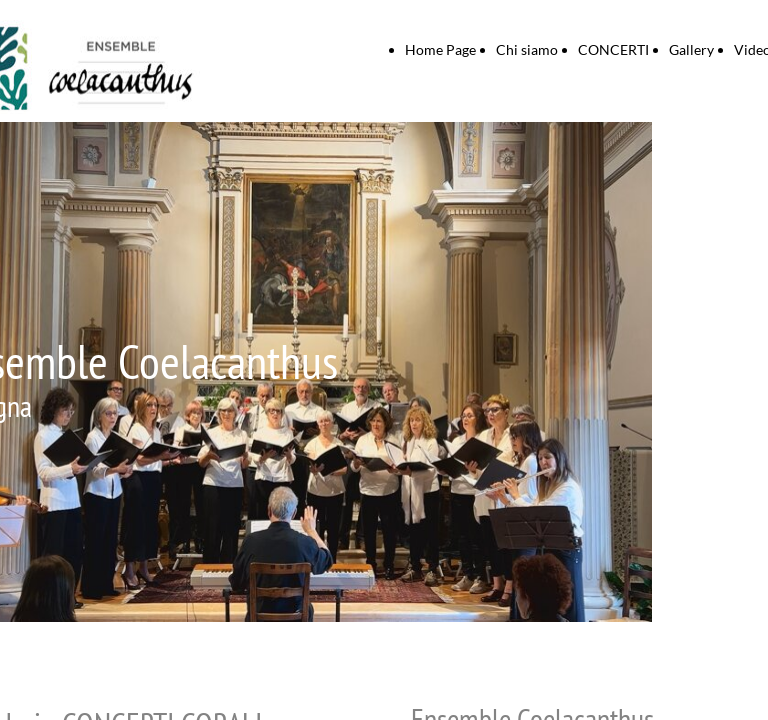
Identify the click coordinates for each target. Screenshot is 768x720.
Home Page (440, 49)
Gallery (691, 49)
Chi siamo (527, 49)
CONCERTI (613, 49)
